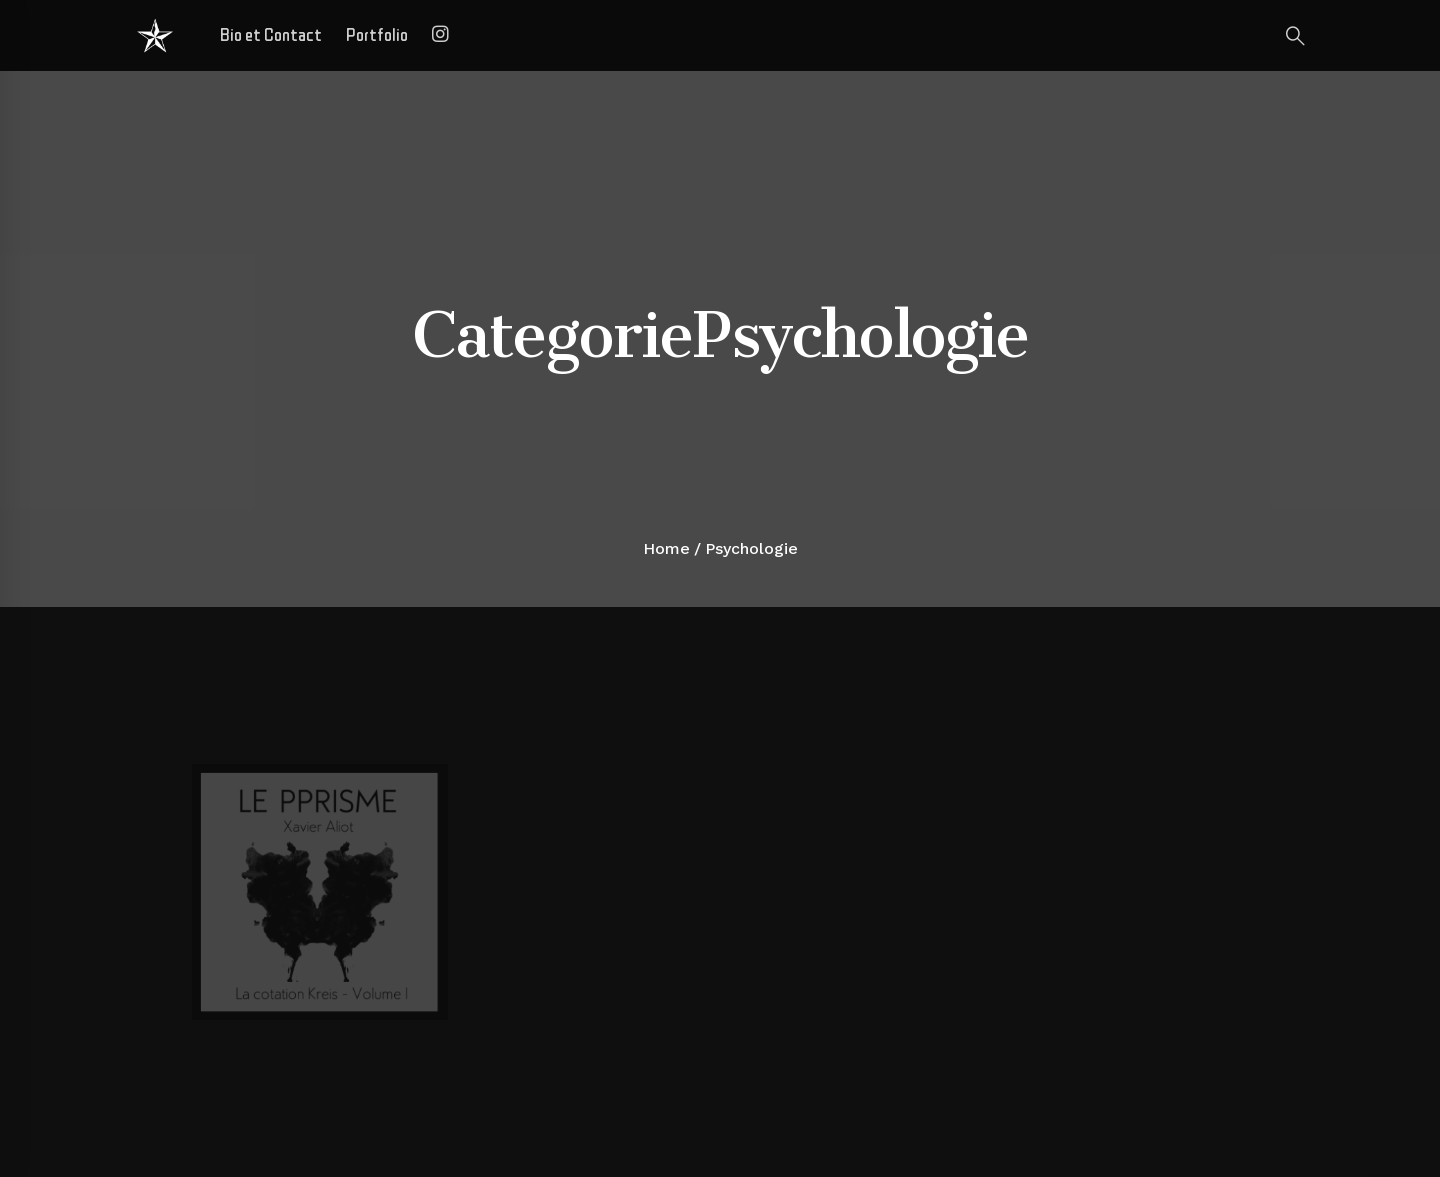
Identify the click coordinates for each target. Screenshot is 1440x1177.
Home (666, 548)
